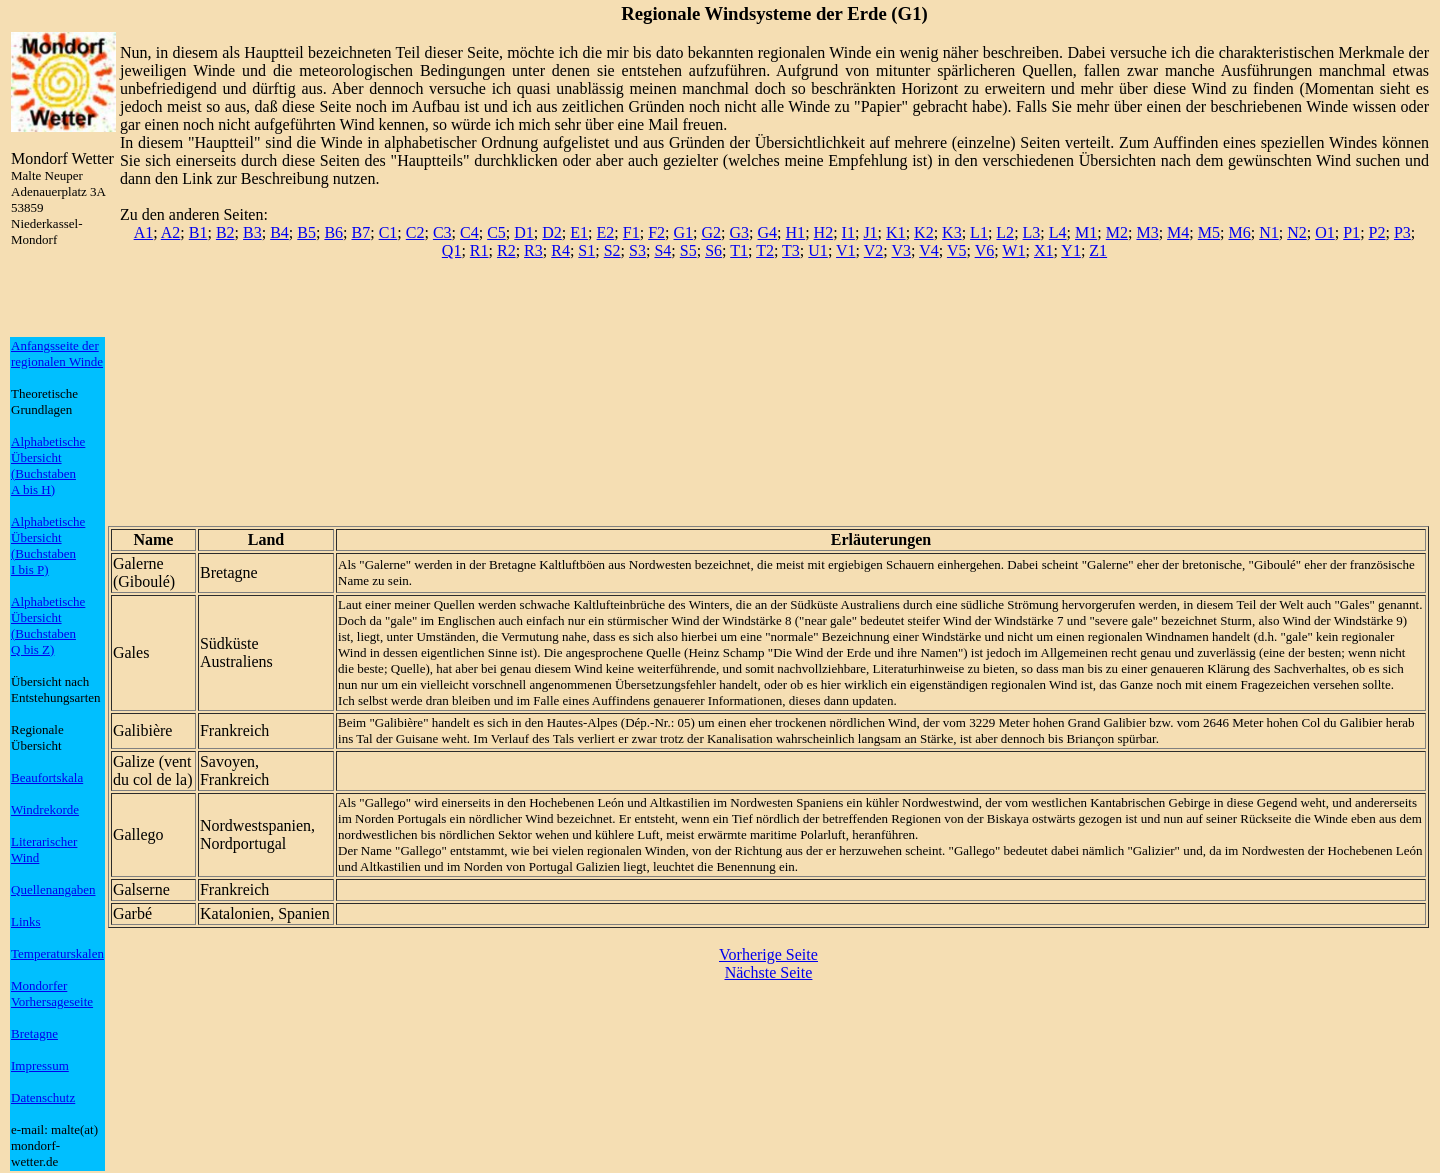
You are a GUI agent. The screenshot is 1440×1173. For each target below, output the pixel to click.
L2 (1005, 232)
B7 (361, 232)
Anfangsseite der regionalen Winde (57, 353)
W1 (1013, 250)
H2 (824, 232)
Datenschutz (43, 1097)
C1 (388, 232)
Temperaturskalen (57, 953)
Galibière (143, 730)
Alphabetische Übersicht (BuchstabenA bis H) (48, 465)
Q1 (452, 250)
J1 (870, 232)
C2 (415, 232)
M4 (1178, 232)
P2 (1377, 232)
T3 (791, 250)
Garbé (132, 913)
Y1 (1071, 250)
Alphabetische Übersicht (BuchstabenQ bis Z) (48, 625)
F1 (631, 232)
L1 (979, 232)
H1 (796, 232)
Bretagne (34, 1033)
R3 (533, 250)
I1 (848, 232)
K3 (952, 232)
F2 (656, 232)
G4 (768, 232)
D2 (552, 232)
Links (26, 921)
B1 (198, 232)
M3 (1147, 232)
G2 (712, 232)
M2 (1117, 232)
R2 (506, 250)
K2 (924, 232)
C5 (496, 232)
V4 (929, 250)
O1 (1325, 232)
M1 (1086, 232)
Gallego (138, 834)
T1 (739, 250)
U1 (818, 250)
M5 (1209, 232)
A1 (144, 232)
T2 (765, 250)
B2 (225, 232)
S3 (637, 250)
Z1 (1098, 250)
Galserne (141, 889)
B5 (306, 232)
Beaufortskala (47, 777)
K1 (896, 232)
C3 (442, 232)
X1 (1044, 250)
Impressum (40, 1065)
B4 (279, 232)
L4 (1058, 232)
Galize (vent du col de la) (153, 770)
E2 (606, 232)
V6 (985, 250)
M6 (1239, 232)
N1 (1269, 232)
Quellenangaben (53, 889)
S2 (612, 250)
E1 (579, 232)
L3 (1032, 232)
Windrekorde (45, 809)
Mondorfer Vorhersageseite (52, 993)
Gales (131, 652)
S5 (688, 250)
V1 (846, 250)
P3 (1402, 232)
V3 (901, 250)
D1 (524, 232)
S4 (662, 250)
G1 (684, 232)
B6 (333, 232)
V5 (957, 250)
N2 (1297, 232)
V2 (874, 250)
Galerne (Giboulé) (144, 572)
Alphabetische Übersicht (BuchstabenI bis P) (48, 545)
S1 (586, 250)
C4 (469, 232)
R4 (560, 250)
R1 (479, 250)
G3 (740, 232)
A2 (171, 232)
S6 (713, 250)
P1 (1351, 232)
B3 (252, 232)
